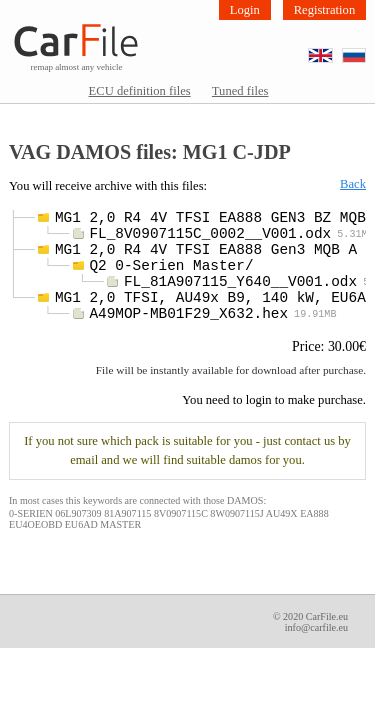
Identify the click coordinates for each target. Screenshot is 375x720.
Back (353, 184)
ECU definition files (140, 91)
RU (365, 49)
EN (332, 49)
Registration (325, 10)
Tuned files (240, 91)
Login (245, 10)
